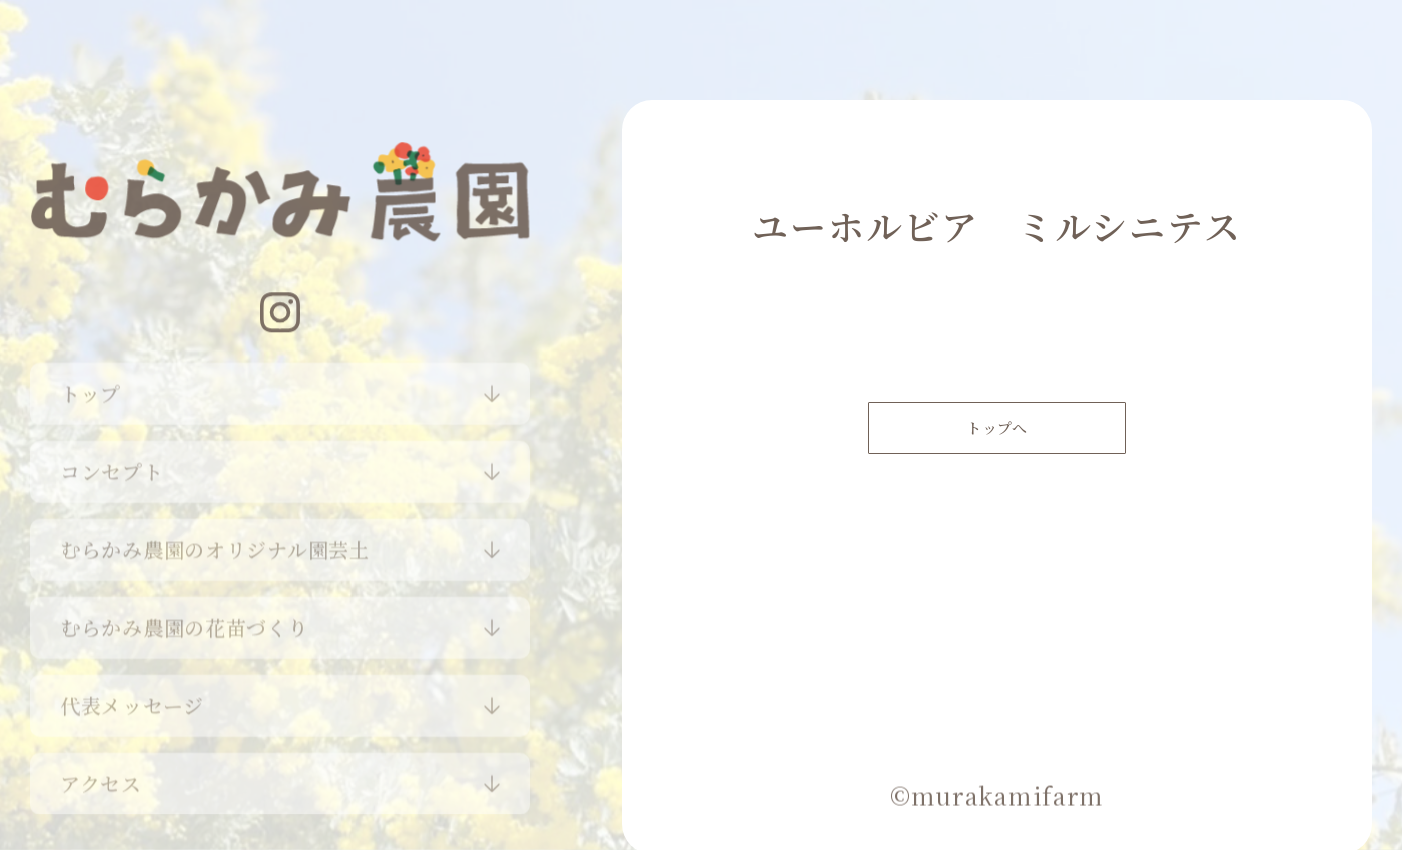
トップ (90, 388)
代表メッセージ (132, 700)
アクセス (101, 778)
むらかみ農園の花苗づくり (184, 622)
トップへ (997, 436)
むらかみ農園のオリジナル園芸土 (215, 544)
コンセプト (112, 466)
